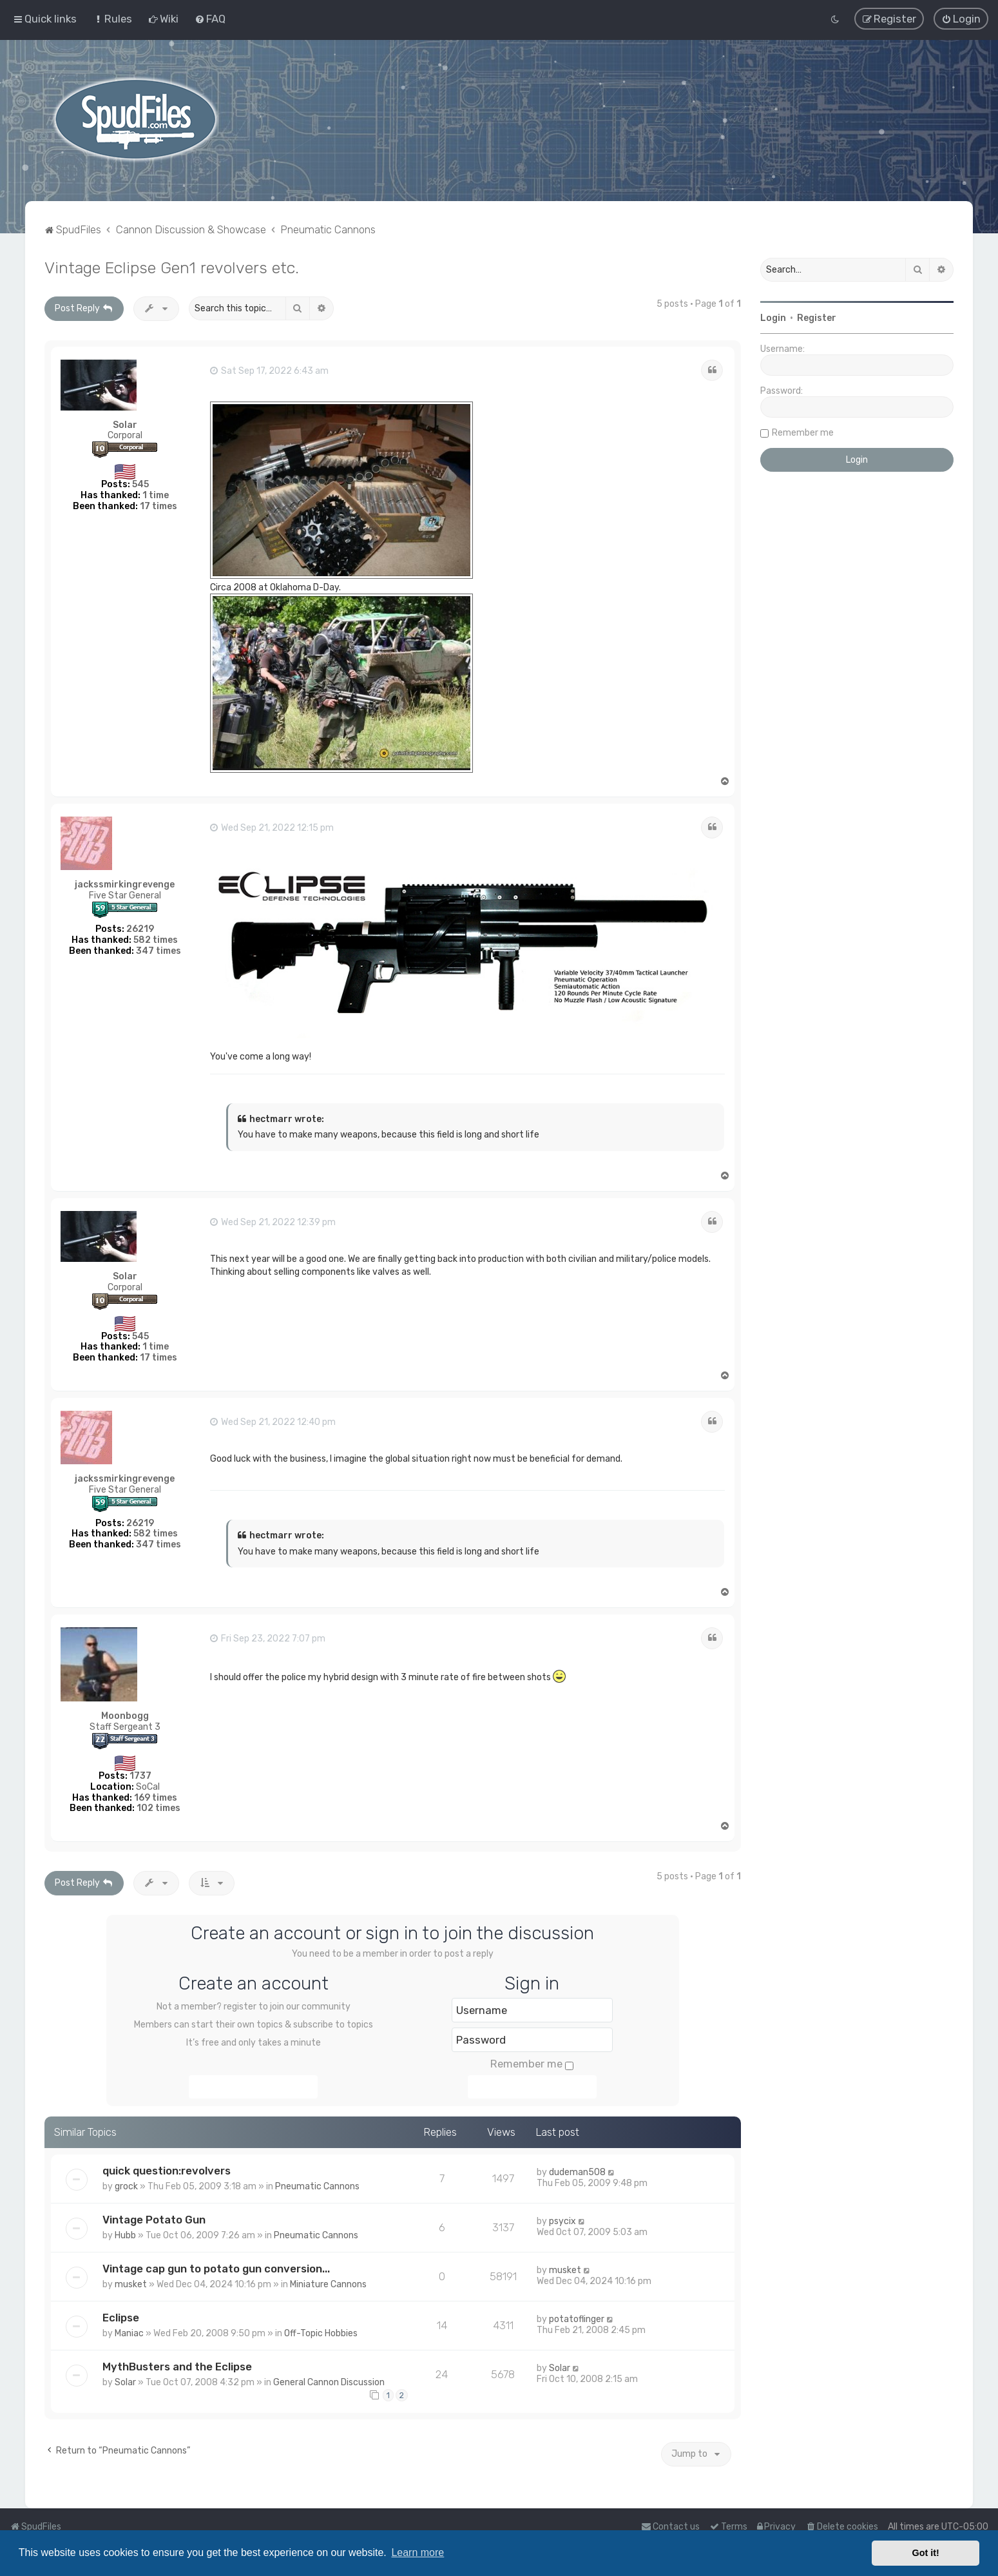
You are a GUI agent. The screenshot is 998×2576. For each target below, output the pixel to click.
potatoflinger (576, 2318)
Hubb (125, 2234)
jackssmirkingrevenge (125, 884)
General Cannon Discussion (329, 2381)
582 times (155, 939)
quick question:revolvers (166, 2170)
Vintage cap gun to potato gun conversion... (216, 2267)
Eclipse (120, 2316)
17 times (158, 505)
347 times (158, 950)
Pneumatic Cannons (317, 2185)
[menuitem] (112, 18)
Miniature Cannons (328, 2283)
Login (773, 317)
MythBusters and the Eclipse (177, 2365)
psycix (562, 2220)
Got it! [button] (925, 2553)
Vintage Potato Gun (154, 2219)
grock (126, 2185)
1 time (155, 494)
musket (131, 2283)
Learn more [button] (417, 2552)
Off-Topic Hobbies (321, 2332)
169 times (155, 1797)
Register (816, 317)
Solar (125, 424)
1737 (140, 1775)
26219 (140, 928)
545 (140, 483)
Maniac (129, 2332)
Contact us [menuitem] (670, 2526)
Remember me (531, 2063)
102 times (158, 1808)
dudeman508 (577, 2171)
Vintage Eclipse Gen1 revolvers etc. (171, 266)
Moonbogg (125, 1715)
